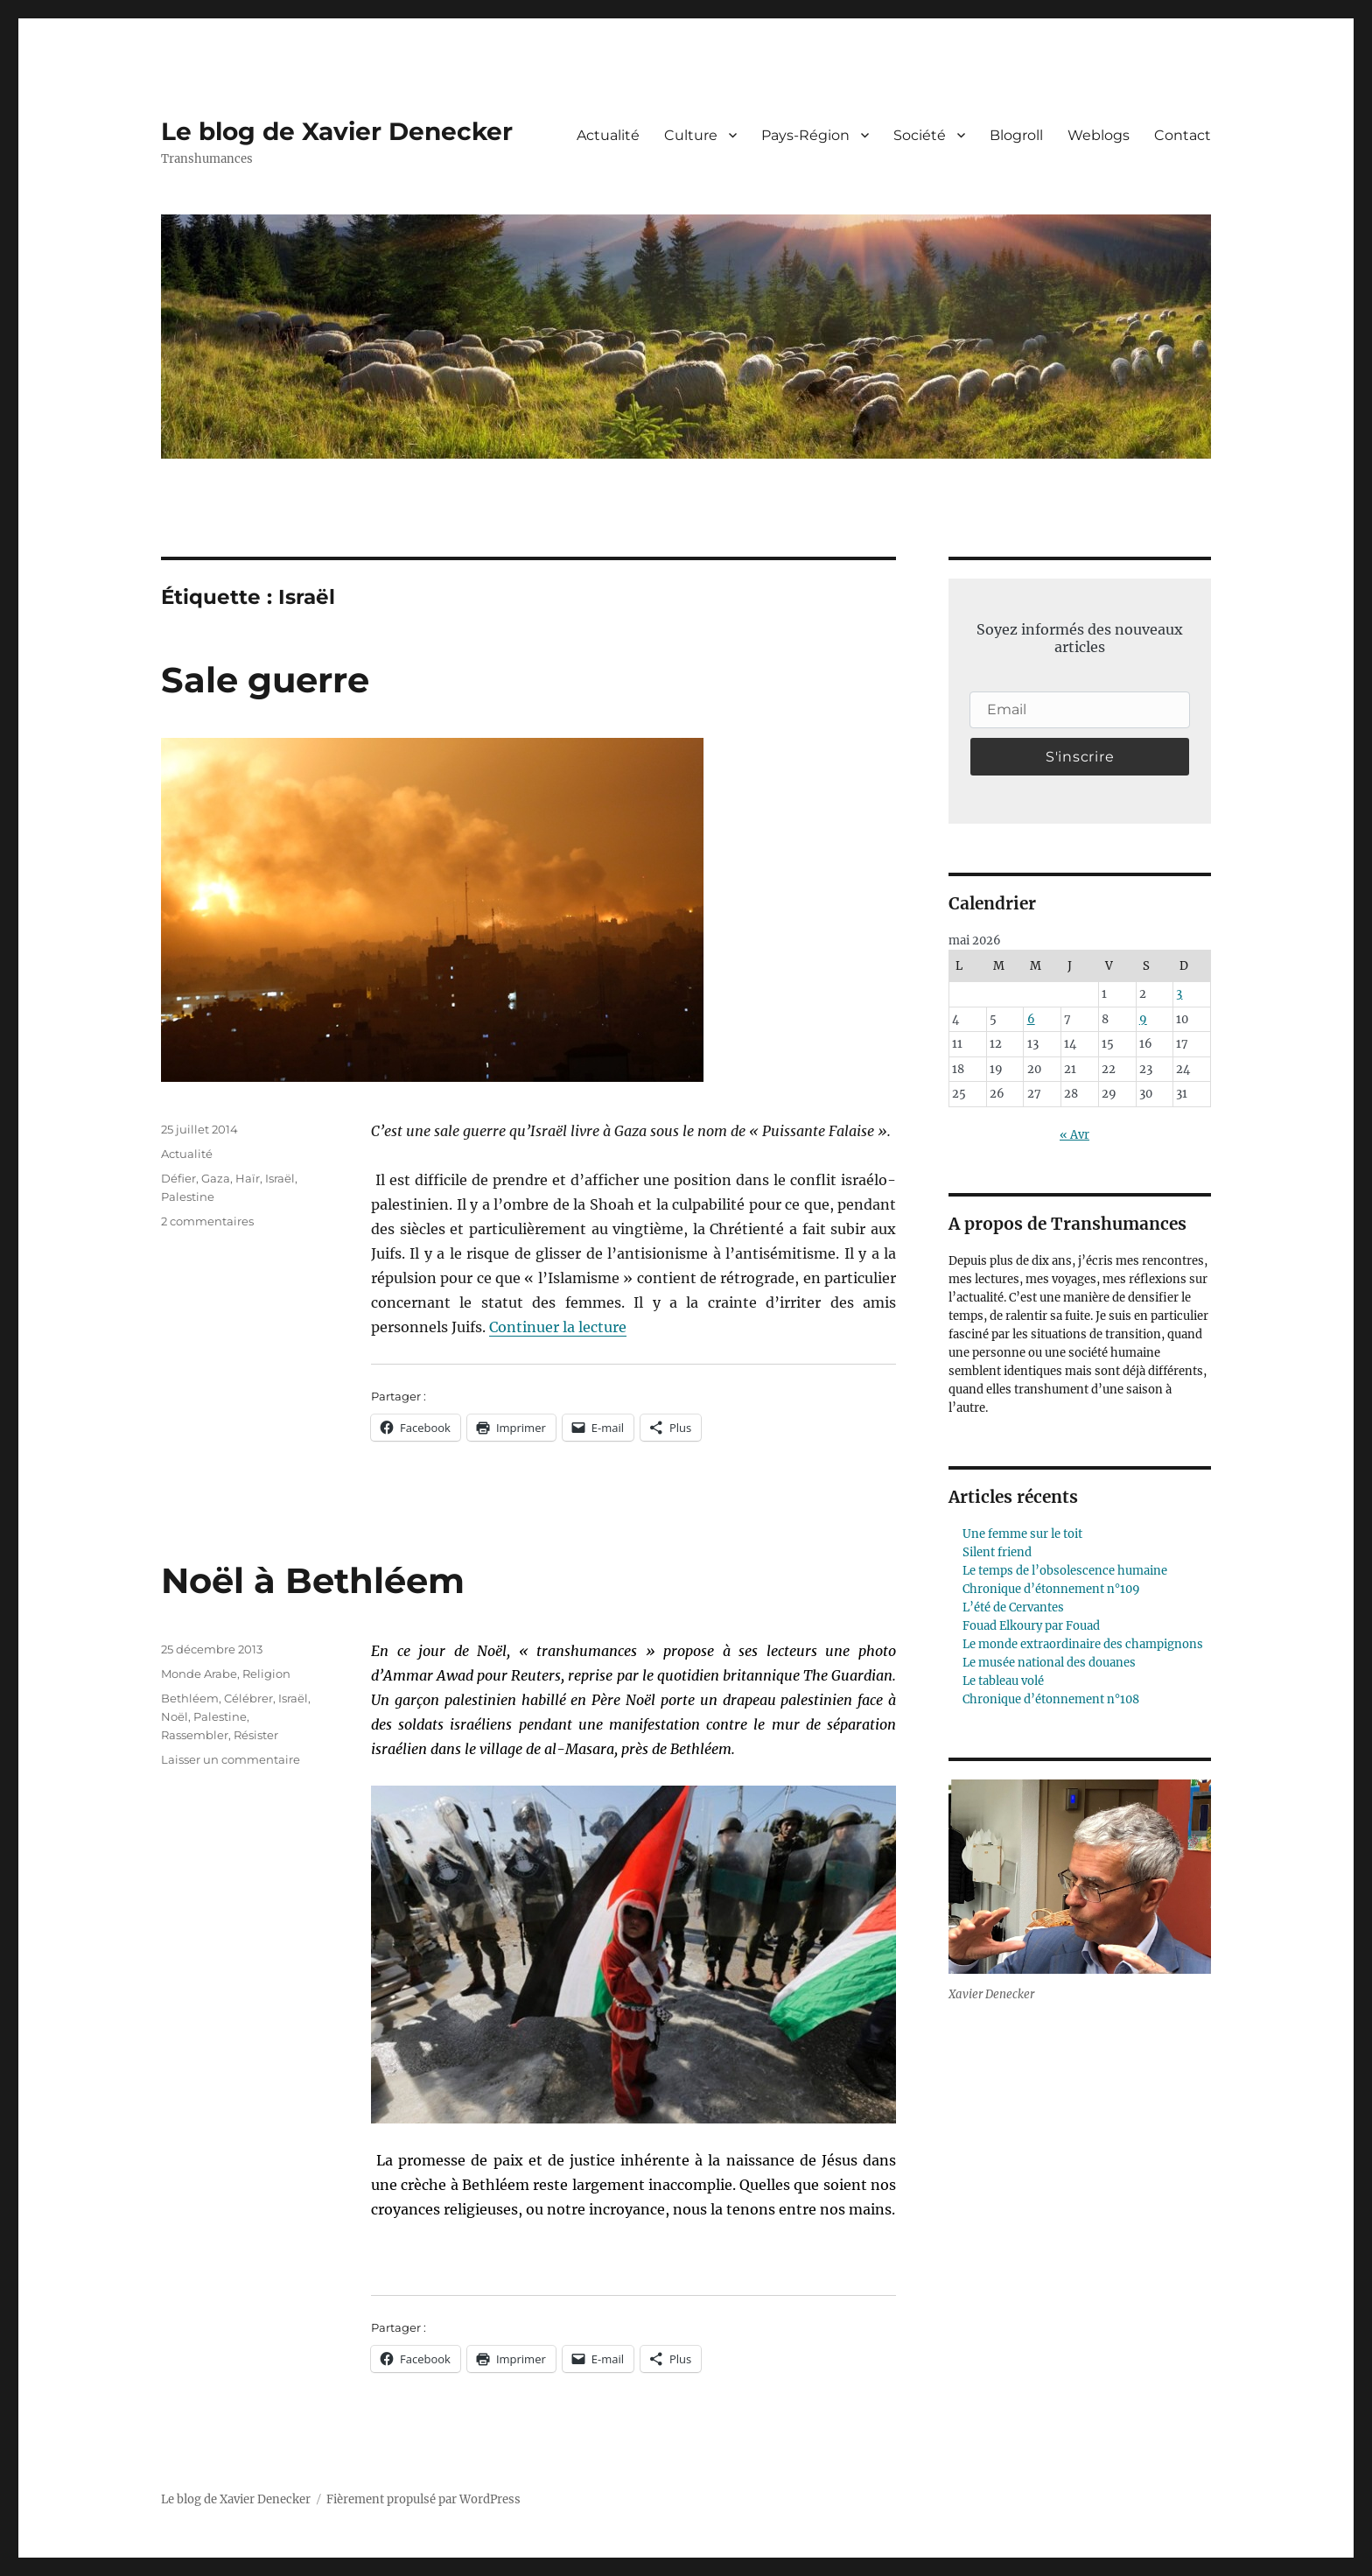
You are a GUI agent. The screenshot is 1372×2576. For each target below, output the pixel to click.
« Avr (1074, 1134)
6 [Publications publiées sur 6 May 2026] (1031, 1019)
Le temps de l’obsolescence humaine (1064, 1570)
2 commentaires (207, 1221)
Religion (266, 1674)
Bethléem (190, 1698)
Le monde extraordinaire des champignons (1082, 1644)
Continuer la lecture (557, 1327)
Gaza (215, 1178)
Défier (178, 1178)
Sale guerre (265, 679)
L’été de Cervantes (1013, 1607)
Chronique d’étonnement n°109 (1051, 1589)
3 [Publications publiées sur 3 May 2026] (1179, 993)
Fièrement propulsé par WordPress (423, 2499)
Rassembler (194, 1735)
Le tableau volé (1003, 1681)
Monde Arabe (199, 1674)
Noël (174, 1716)
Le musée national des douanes (1049, 1662)
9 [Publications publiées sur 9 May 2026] (1143, 1019)
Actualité (608, 135)
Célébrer (248, 1698)
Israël (280, 1178)
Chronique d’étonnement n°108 (1050, 1699)
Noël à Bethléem (313, 1580)
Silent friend (997, 1552)
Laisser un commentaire (230, 1759)
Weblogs (1099, 135)
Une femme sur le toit (1022, 1534)
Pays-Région (805, 135)
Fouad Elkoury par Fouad (1031, 1625)
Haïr (247, 1178)
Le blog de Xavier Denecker (337, 131)
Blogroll (1016, 135)
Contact (1182, 135)
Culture (691, 135)
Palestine (187, 1197)
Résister (256, 1735)
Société (919, 135)
